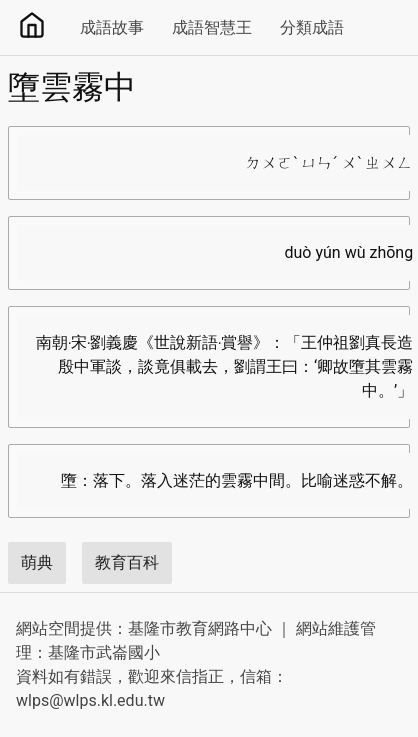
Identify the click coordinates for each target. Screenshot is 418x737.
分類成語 (312, 27)
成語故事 (112, 27)
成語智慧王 (212, 27)
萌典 (37, 562)
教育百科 (127, 562)
